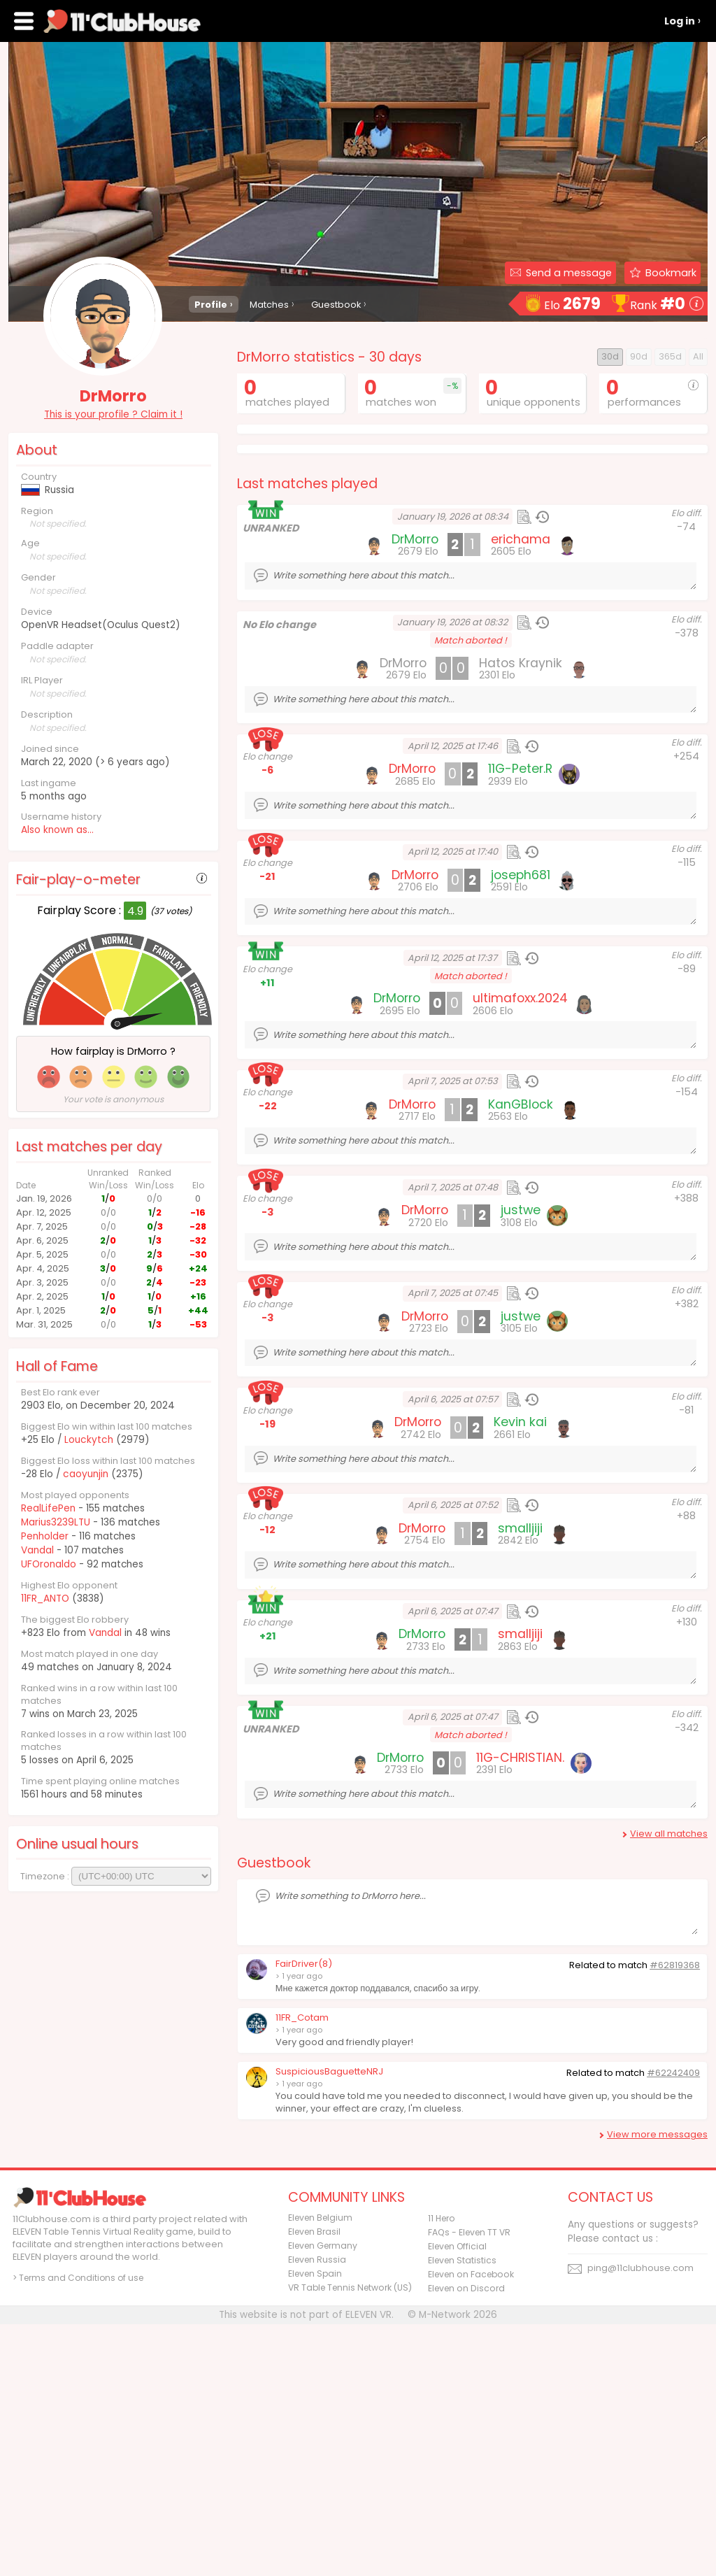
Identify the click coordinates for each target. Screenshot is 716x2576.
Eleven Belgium (320, 2469)
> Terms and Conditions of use (78, 2529)
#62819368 (675, 2217)
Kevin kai (520, 1673)
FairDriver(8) (303, 2215)
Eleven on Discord (466, 2540)
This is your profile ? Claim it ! (113, 414)
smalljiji (520, 1780)
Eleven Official (457, 2498)
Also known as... (57, 830)
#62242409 (673, 2325)
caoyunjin (85, 1474)
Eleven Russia (317, 2511)
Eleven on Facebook (471, 2526)
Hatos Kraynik (520, 914)
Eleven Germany (322, 2497)
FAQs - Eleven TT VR (469, 2484)
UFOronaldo (48, 1564)
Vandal (37, 1550)
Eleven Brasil (314, 2483)
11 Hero (441, 2470)
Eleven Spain (315, 2525)
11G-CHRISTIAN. (520, 2009)
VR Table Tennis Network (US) (350, 2539)
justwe (520, 1461)
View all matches (669, 2085)
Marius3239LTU (55, 1522)
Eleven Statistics (462, 2512)
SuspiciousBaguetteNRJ (329, 2323)
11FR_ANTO (45, 1598)
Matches (269, 305)
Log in (679, 21)
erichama (520, 791)
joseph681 (520, 1126)
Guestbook (336, 305)
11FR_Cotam (302, 2269)
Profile (210, 305)
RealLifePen (48, 1508)
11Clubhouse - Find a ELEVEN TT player (123, 21)
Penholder (45, 1536)
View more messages (657, 2386)
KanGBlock (520, 1356)
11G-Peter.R (520, 1020)
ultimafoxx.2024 (520, 1249)
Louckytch (88, 1439)
